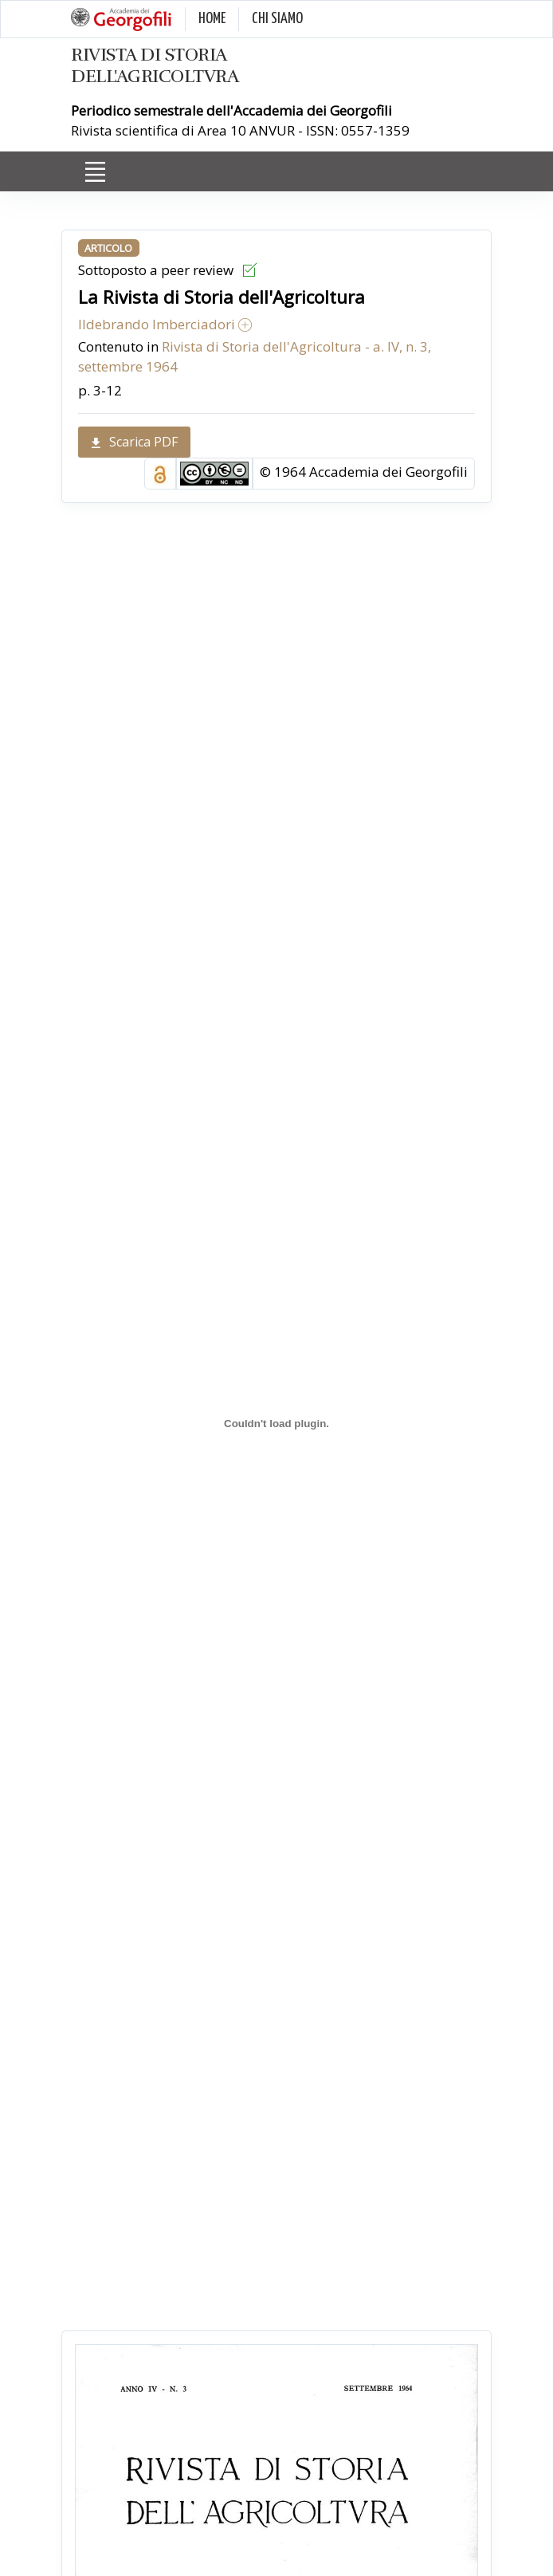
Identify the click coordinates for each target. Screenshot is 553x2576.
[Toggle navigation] (95, 172)
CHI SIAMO (277, 18)
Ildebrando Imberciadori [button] (165, 324)
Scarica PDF (134, 442)
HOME (212, 18)
